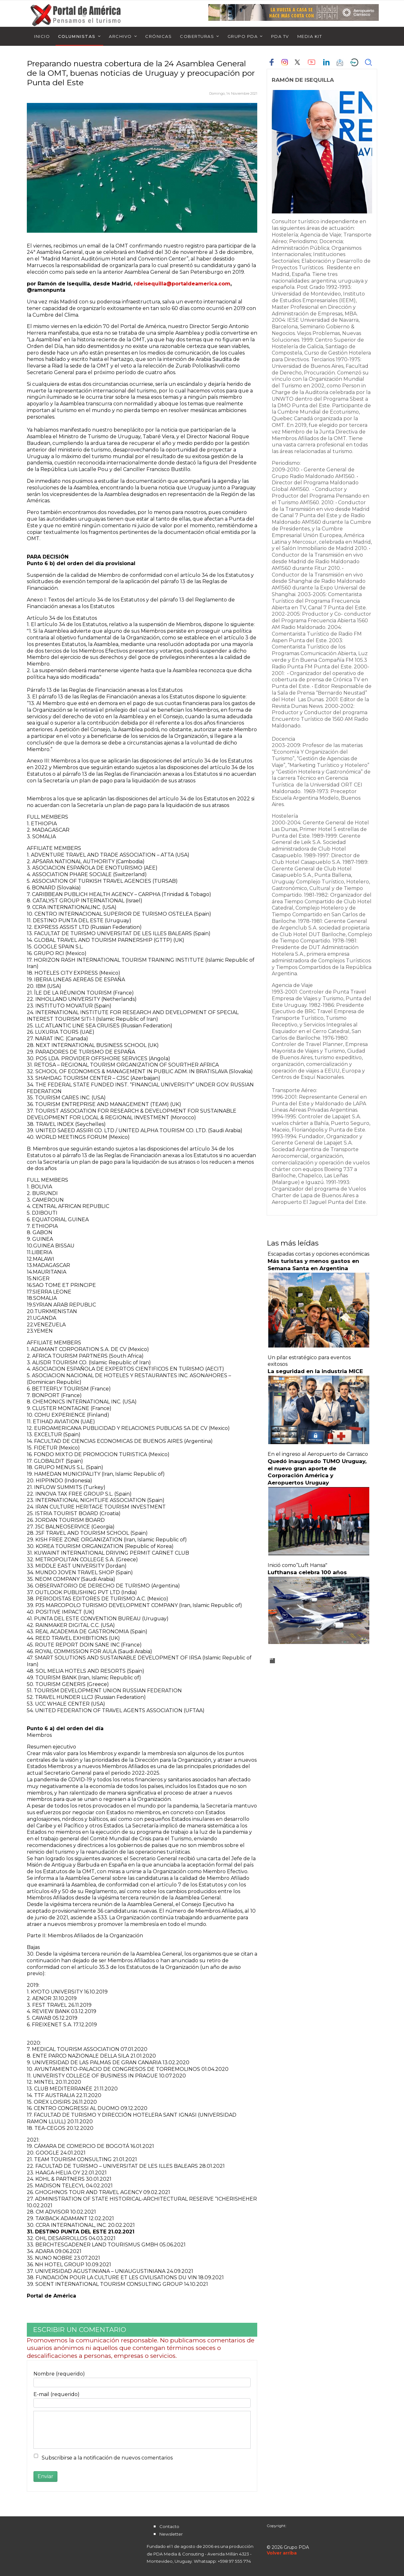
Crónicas (158, 36)
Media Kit (309, 36)
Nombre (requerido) (59, 2374)
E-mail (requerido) (56, 2394)
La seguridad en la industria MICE (315, 1371)
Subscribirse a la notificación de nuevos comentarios (107, 2458)
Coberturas (197, 36)
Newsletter (171, 2534)
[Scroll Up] (282, 2553)
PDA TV (280, 36)
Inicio (42, 36)
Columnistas (77, 36)
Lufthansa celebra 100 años (307, 1572)
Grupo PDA (243, 36)
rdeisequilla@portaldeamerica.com (182, 284)
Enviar (45, 2476)
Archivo (120, 36)
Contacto (169, 2526)
